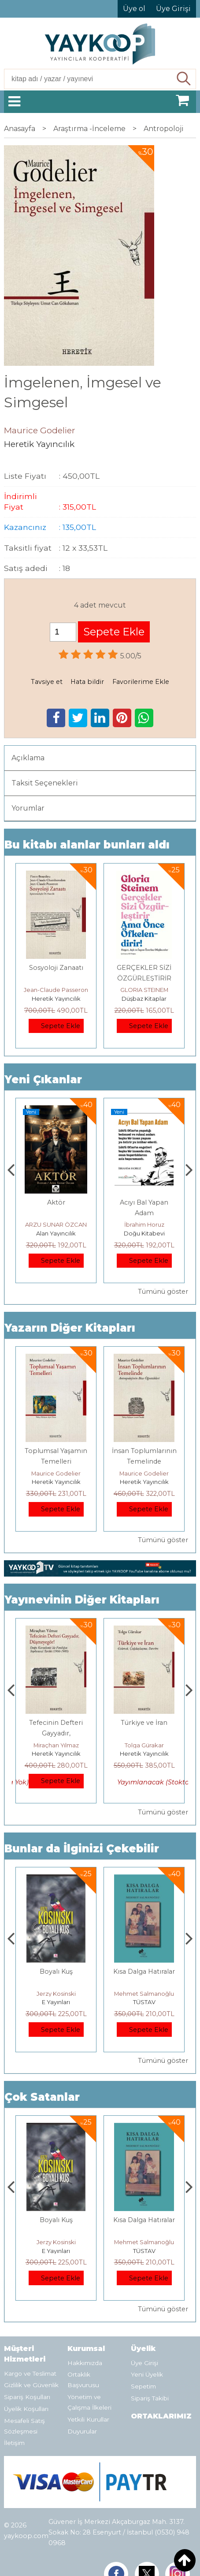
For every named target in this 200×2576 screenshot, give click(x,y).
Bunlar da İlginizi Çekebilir (81, 1848)
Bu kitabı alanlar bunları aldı (87, 844)
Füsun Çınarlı (56, 1224)
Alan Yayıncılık (56, 1233)
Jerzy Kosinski (144, 1993)
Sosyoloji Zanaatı (56, 968)
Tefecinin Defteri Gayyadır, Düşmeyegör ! (144, 1733)
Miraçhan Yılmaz (144, 1745)
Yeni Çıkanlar (43, 1079)
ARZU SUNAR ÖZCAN (144, 1224)
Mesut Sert (56, 1745)
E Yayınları (144, 2001)
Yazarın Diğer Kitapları (69, 1328)
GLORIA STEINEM (144, 989)
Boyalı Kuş (144, 1971)
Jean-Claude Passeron (56, 989)
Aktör (144, 1202)
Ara (184, 79)
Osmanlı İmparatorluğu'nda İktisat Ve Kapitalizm (56, 1982)
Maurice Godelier (56, 1473)
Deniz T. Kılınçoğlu (56, 1993)
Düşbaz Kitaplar (144, 998)
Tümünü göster (163, 1292)
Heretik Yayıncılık (56, 998)
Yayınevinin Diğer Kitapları (81, 1599)
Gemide (56, 1202)
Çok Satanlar (42, 2097)
